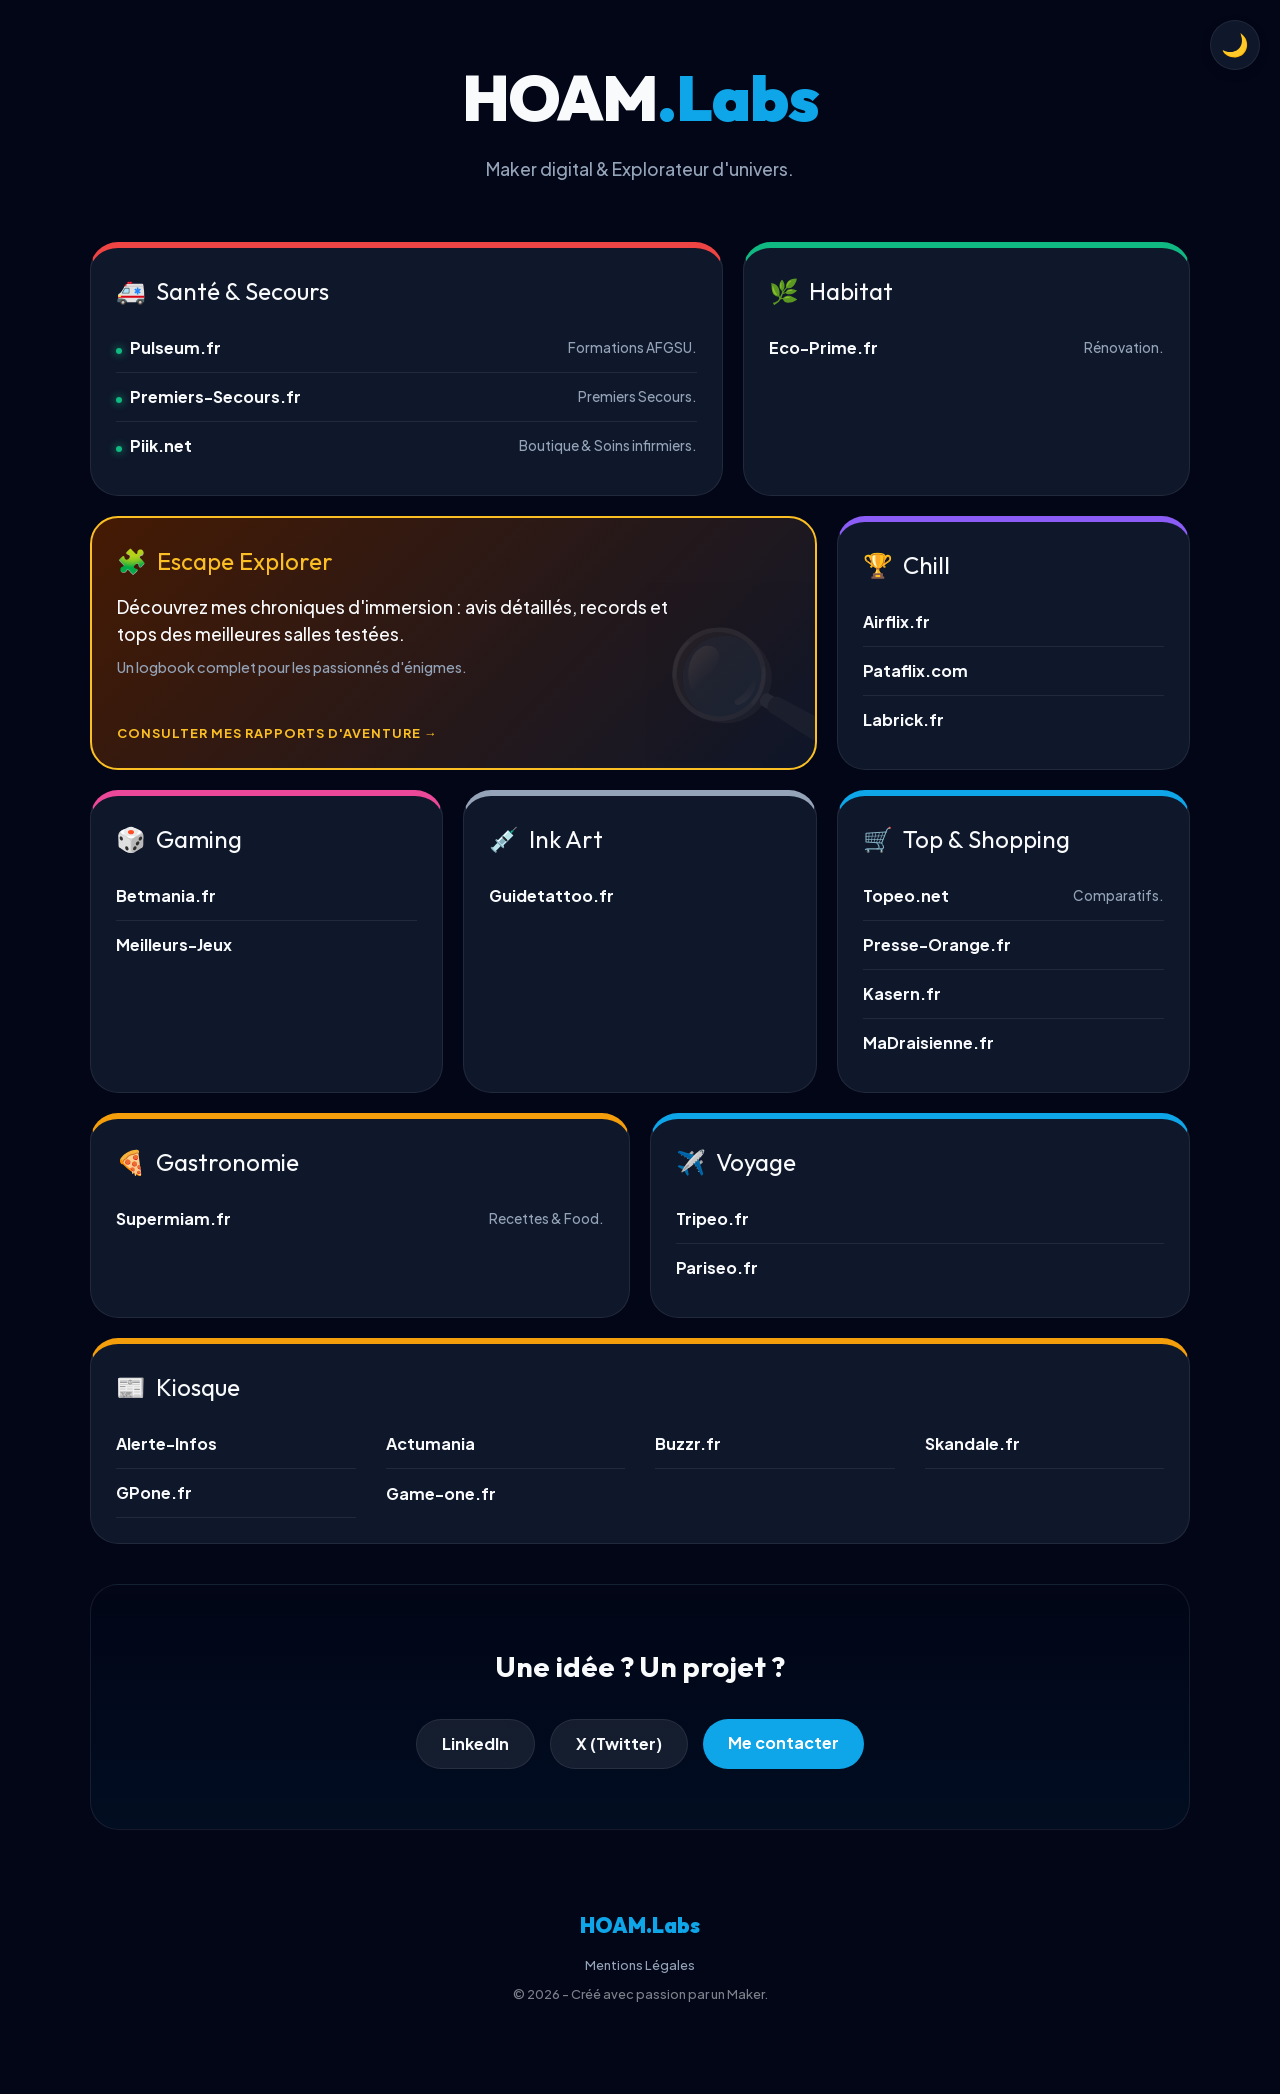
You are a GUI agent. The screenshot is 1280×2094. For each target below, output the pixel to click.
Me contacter (783, 1742)
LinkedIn (475, 1743)
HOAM (640, 1925)
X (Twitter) (619, 1743)
